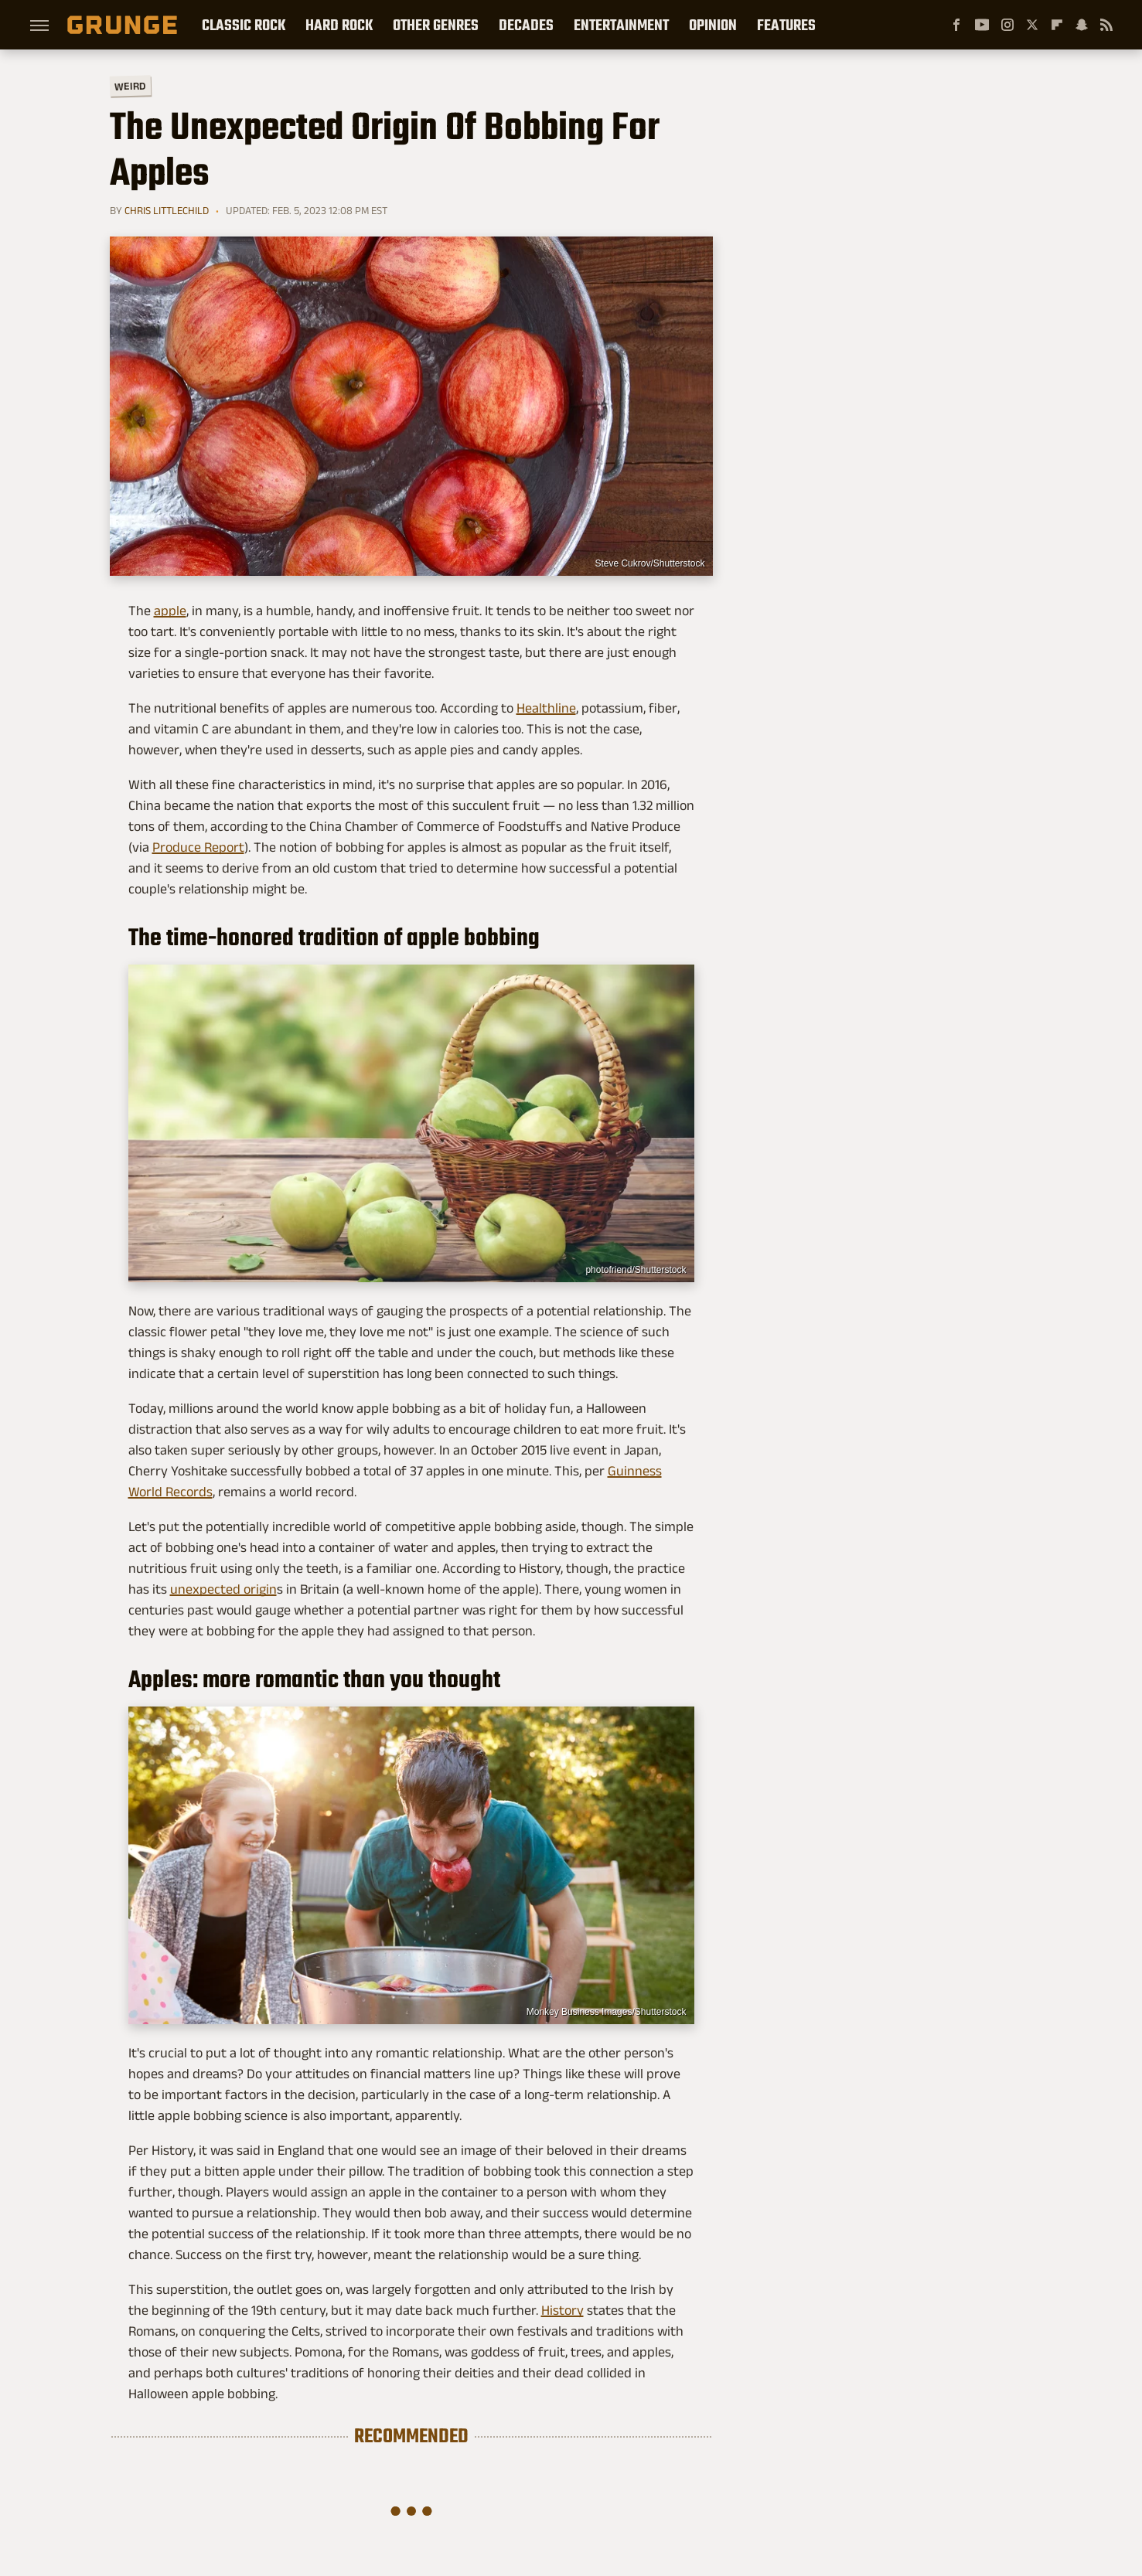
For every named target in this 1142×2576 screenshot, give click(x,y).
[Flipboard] (1057, 25)
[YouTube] (982, 25)
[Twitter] (1032, 25)
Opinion (713, 25)
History (562, 2310)
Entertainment (621, 25)
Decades (526, 25)
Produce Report (198, 847)
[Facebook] (956, 25)
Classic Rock (243, 25)
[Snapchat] (1082, 25)
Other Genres (436, 25)
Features (786, 25)
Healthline (546, 708)
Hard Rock (339, 25)
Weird (129, 85)
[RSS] (1106, 25)
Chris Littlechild (166, 210)
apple (170, 610)
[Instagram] (1007, 25)
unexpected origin (223, 1589)
